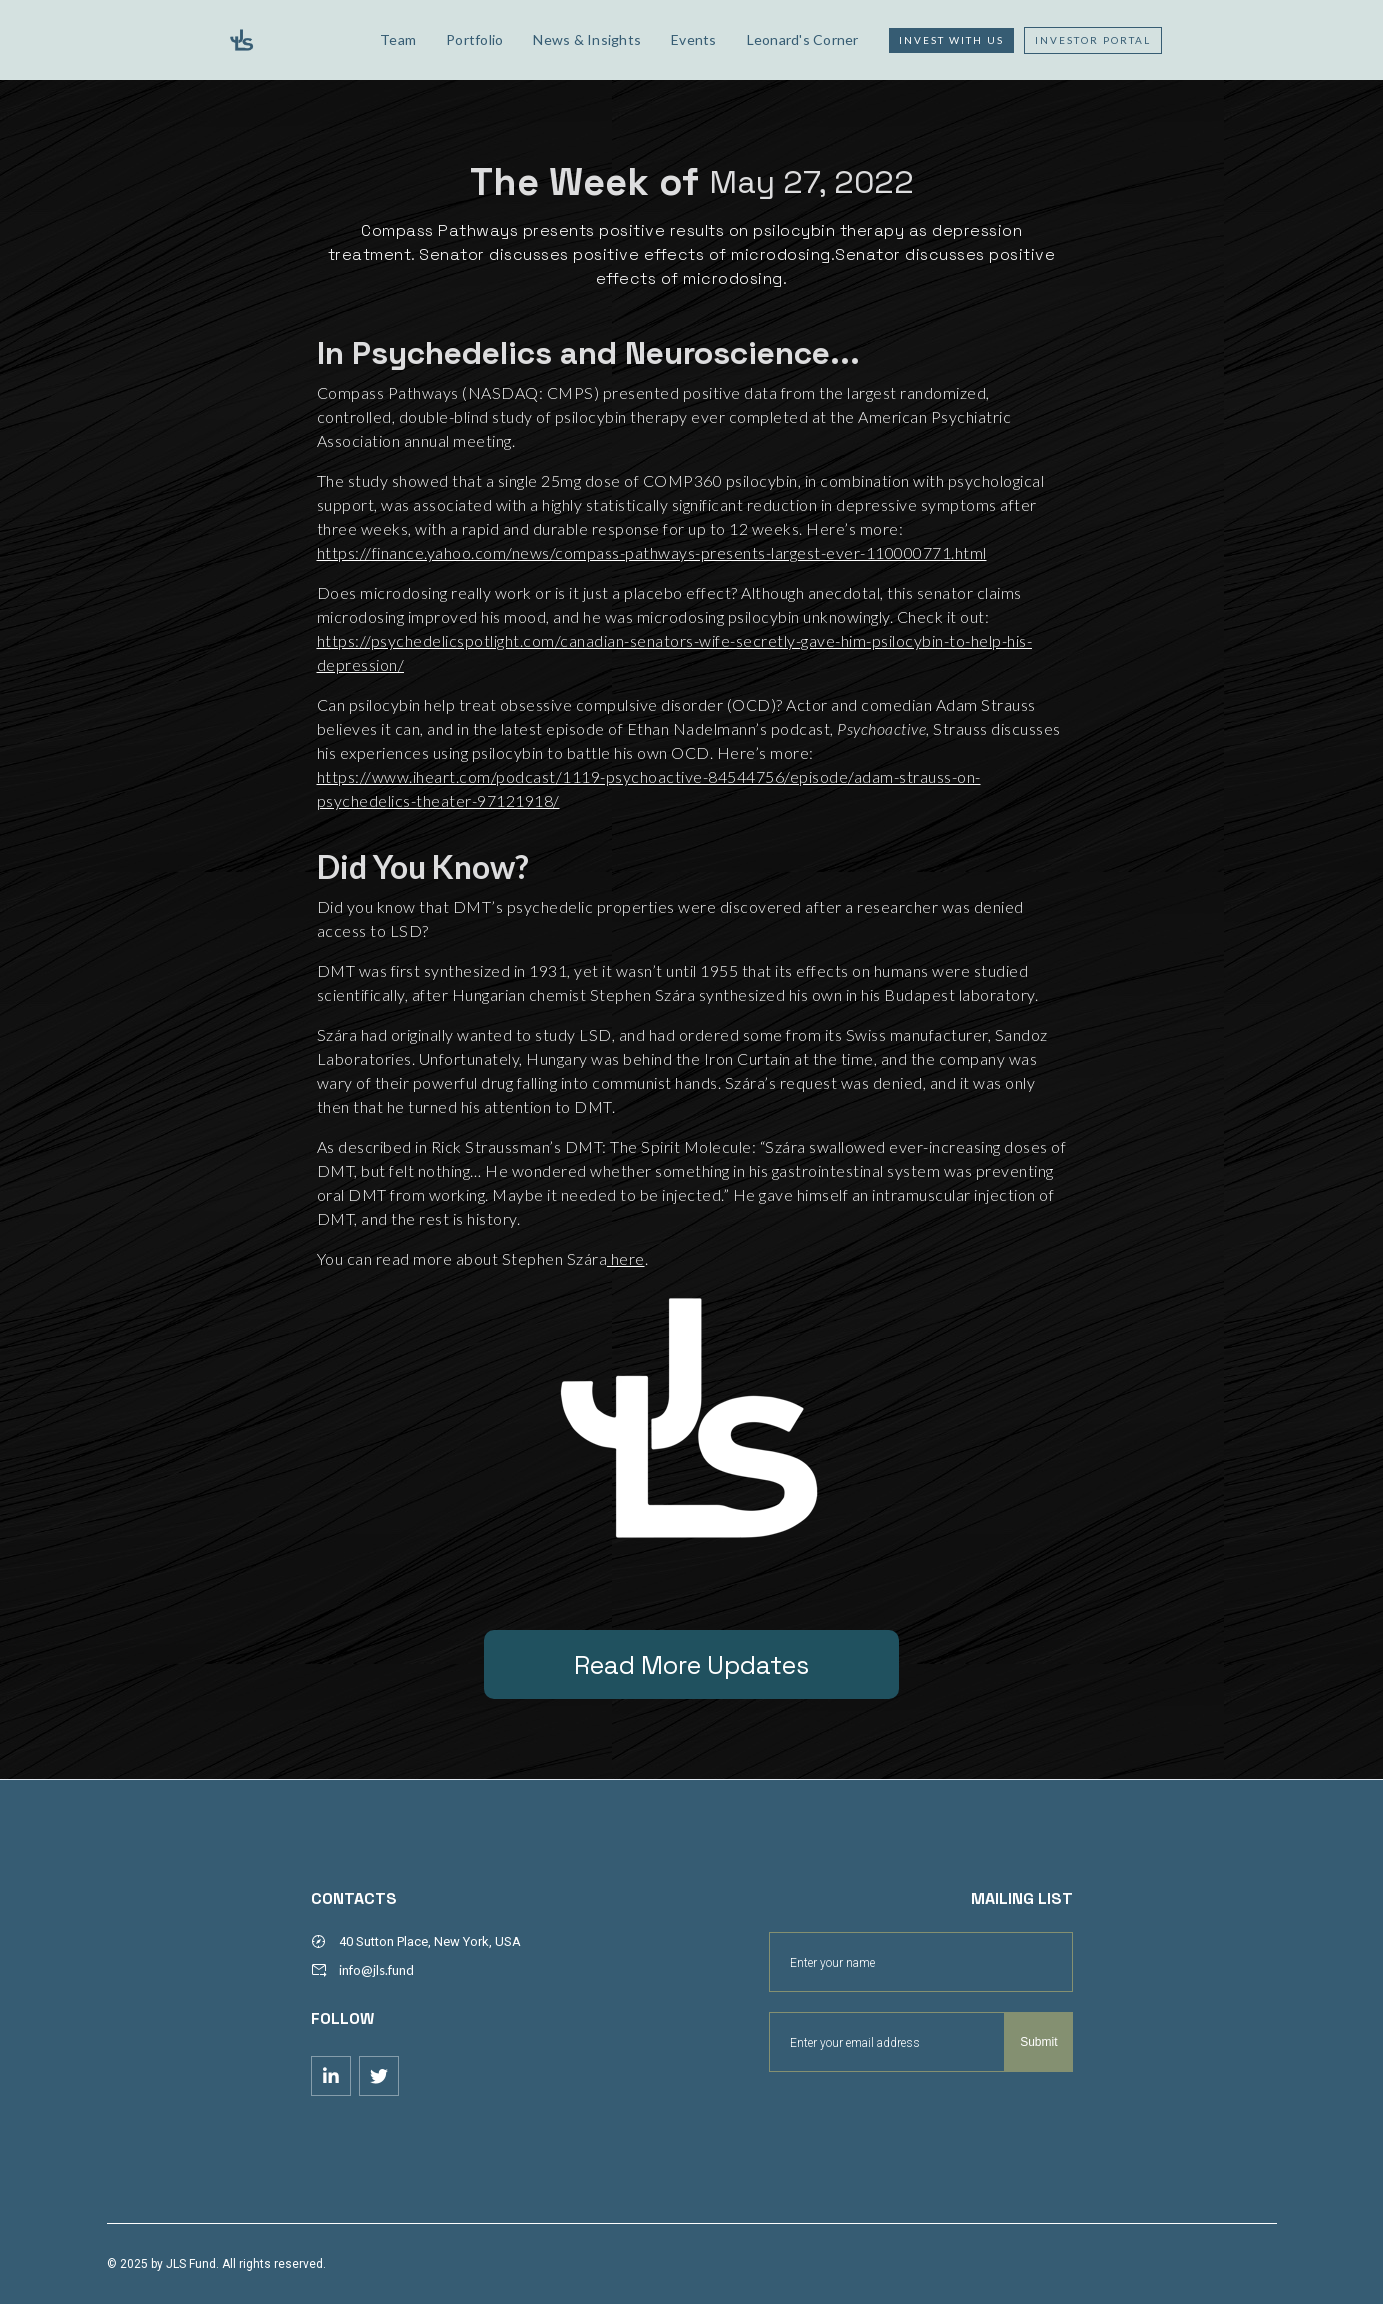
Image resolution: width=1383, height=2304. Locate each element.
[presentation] (921, 2121)
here (626, 1258)
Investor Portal (1093, 40)
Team (398, 39)
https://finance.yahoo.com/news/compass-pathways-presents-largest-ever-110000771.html (652, 552)
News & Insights (587, 39)
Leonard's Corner (803, 39)
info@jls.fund (376, 1970)
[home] (289, 40)
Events (694, 39)
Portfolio (474, 39)
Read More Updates (691, 1665)
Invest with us (951, 40)
